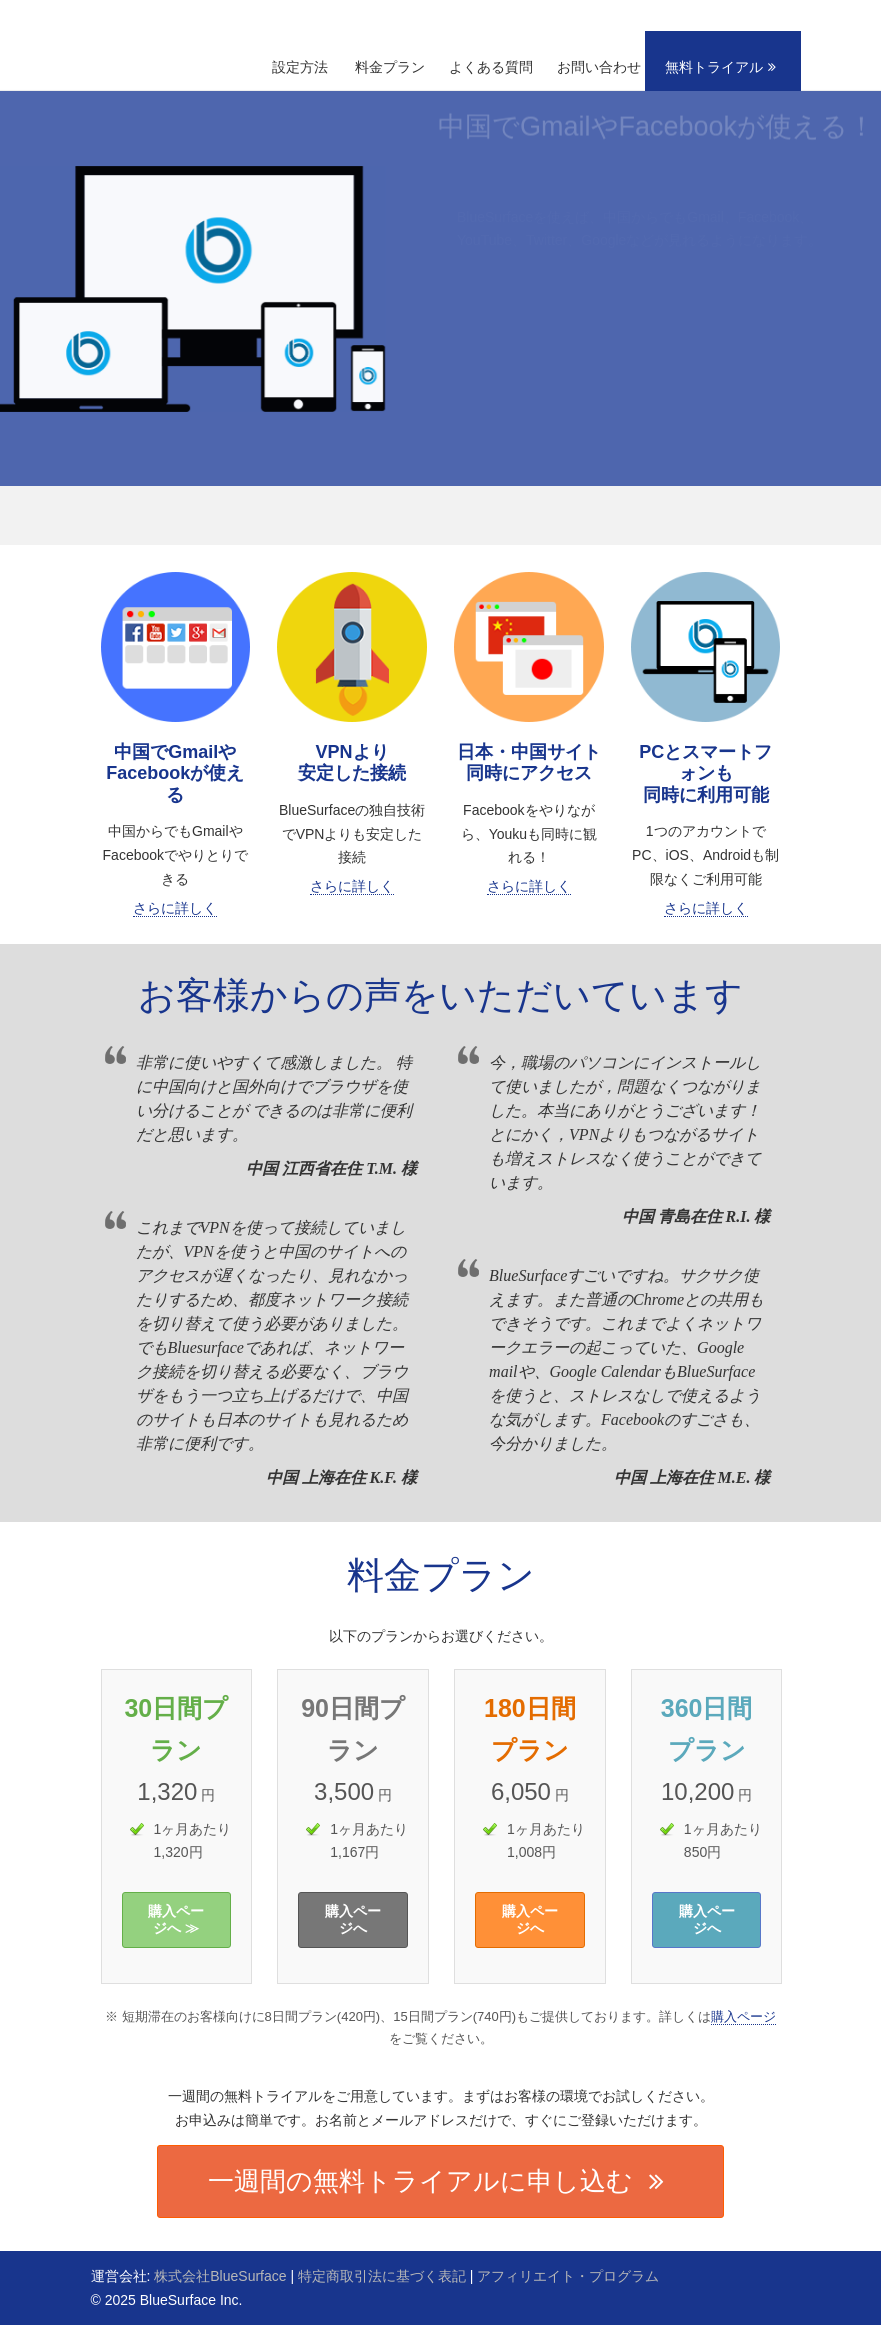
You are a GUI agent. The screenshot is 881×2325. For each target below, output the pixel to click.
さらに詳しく (175, 908)
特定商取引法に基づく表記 (382, 2276)
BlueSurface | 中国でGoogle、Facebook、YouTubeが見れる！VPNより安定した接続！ (195, 25)
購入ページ (743, 2016)
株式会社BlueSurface (220, 2276)
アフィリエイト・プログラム (568, 2276)
